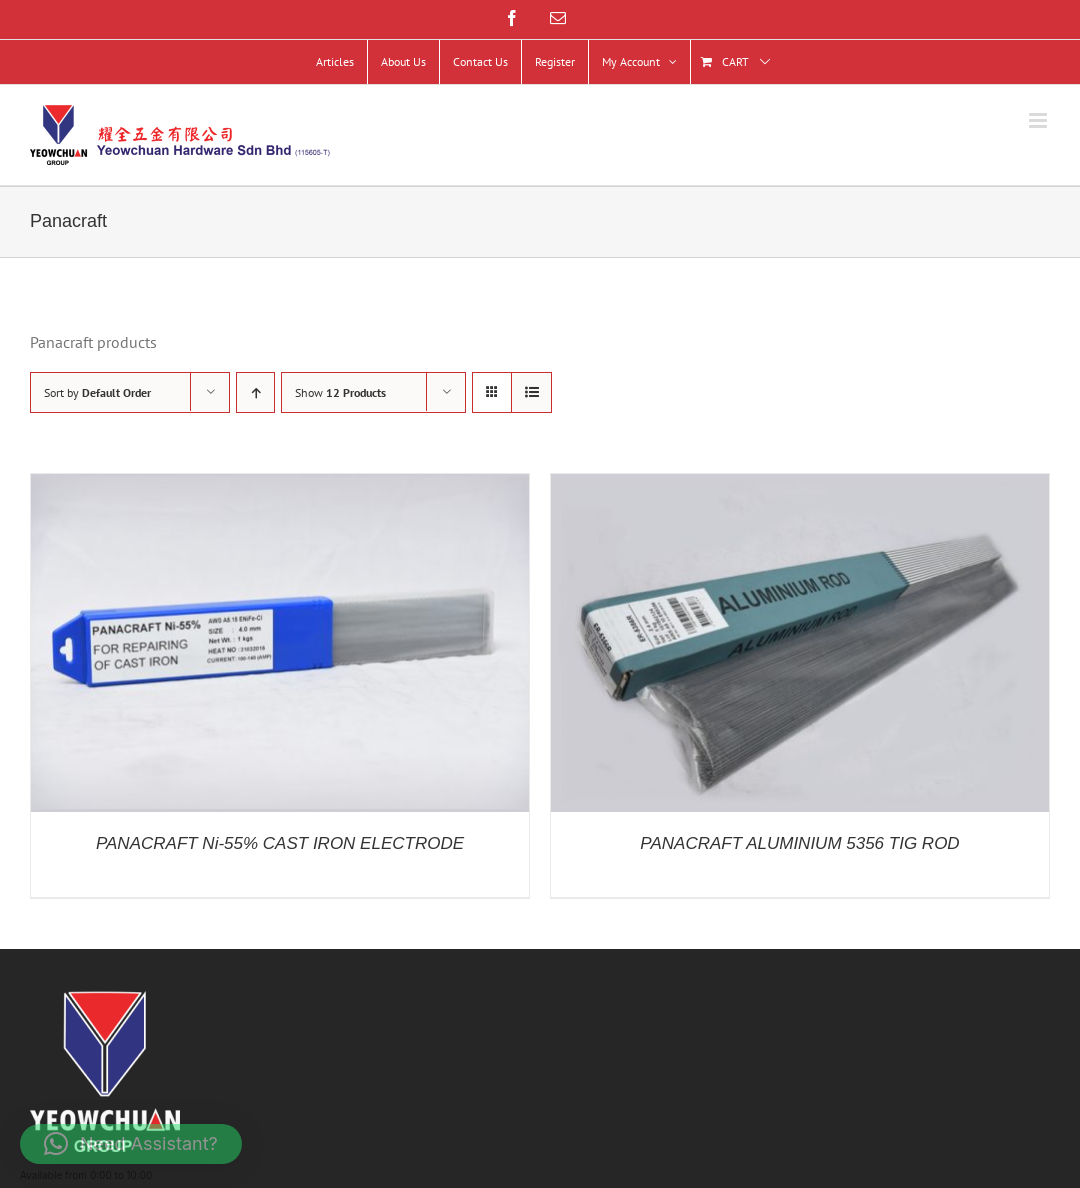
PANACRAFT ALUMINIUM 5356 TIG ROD (799, 843)
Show (340, 392)
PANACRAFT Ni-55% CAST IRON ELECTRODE (280, 843)
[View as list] (531, 392)
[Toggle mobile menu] (1039, 120)
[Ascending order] (255, 392)
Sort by (97, 392)
